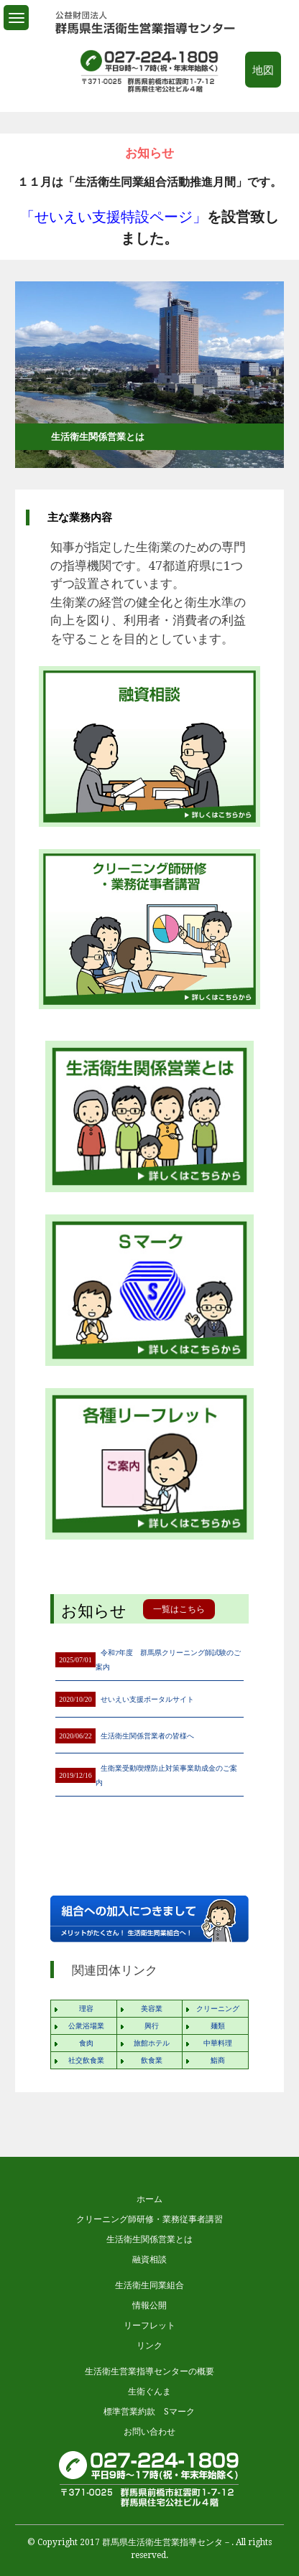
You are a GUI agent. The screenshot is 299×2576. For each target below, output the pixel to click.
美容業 (151, 2009)
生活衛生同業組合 (149, 2285)
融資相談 (149, 2259)
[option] (150, 211)
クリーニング (217, 2009)
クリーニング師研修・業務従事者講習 (149, 2219)
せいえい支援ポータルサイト (147, 1699)
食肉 (86, 2043)
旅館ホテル (152, 2043)
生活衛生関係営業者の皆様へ (147, 1736)
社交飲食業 (86, 2060)
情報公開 (149, 2305)
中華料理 (217, 2043)
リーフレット (149, 2325)
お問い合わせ (149, 2432)
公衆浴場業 (86, 2026)
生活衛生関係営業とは (149, 2239)
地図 (263, 70)
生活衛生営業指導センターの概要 (149, 2371)
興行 (151, 2026)
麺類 (218, 2026)
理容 (86, 2009)
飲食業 (151, 2060)
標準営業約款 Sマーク (149, 2412)
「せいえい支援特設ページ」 (113, 216)
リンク (149, 2346)
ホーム (149, 2199)
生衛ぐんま (149, 2392)
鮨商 (218, 2060)
